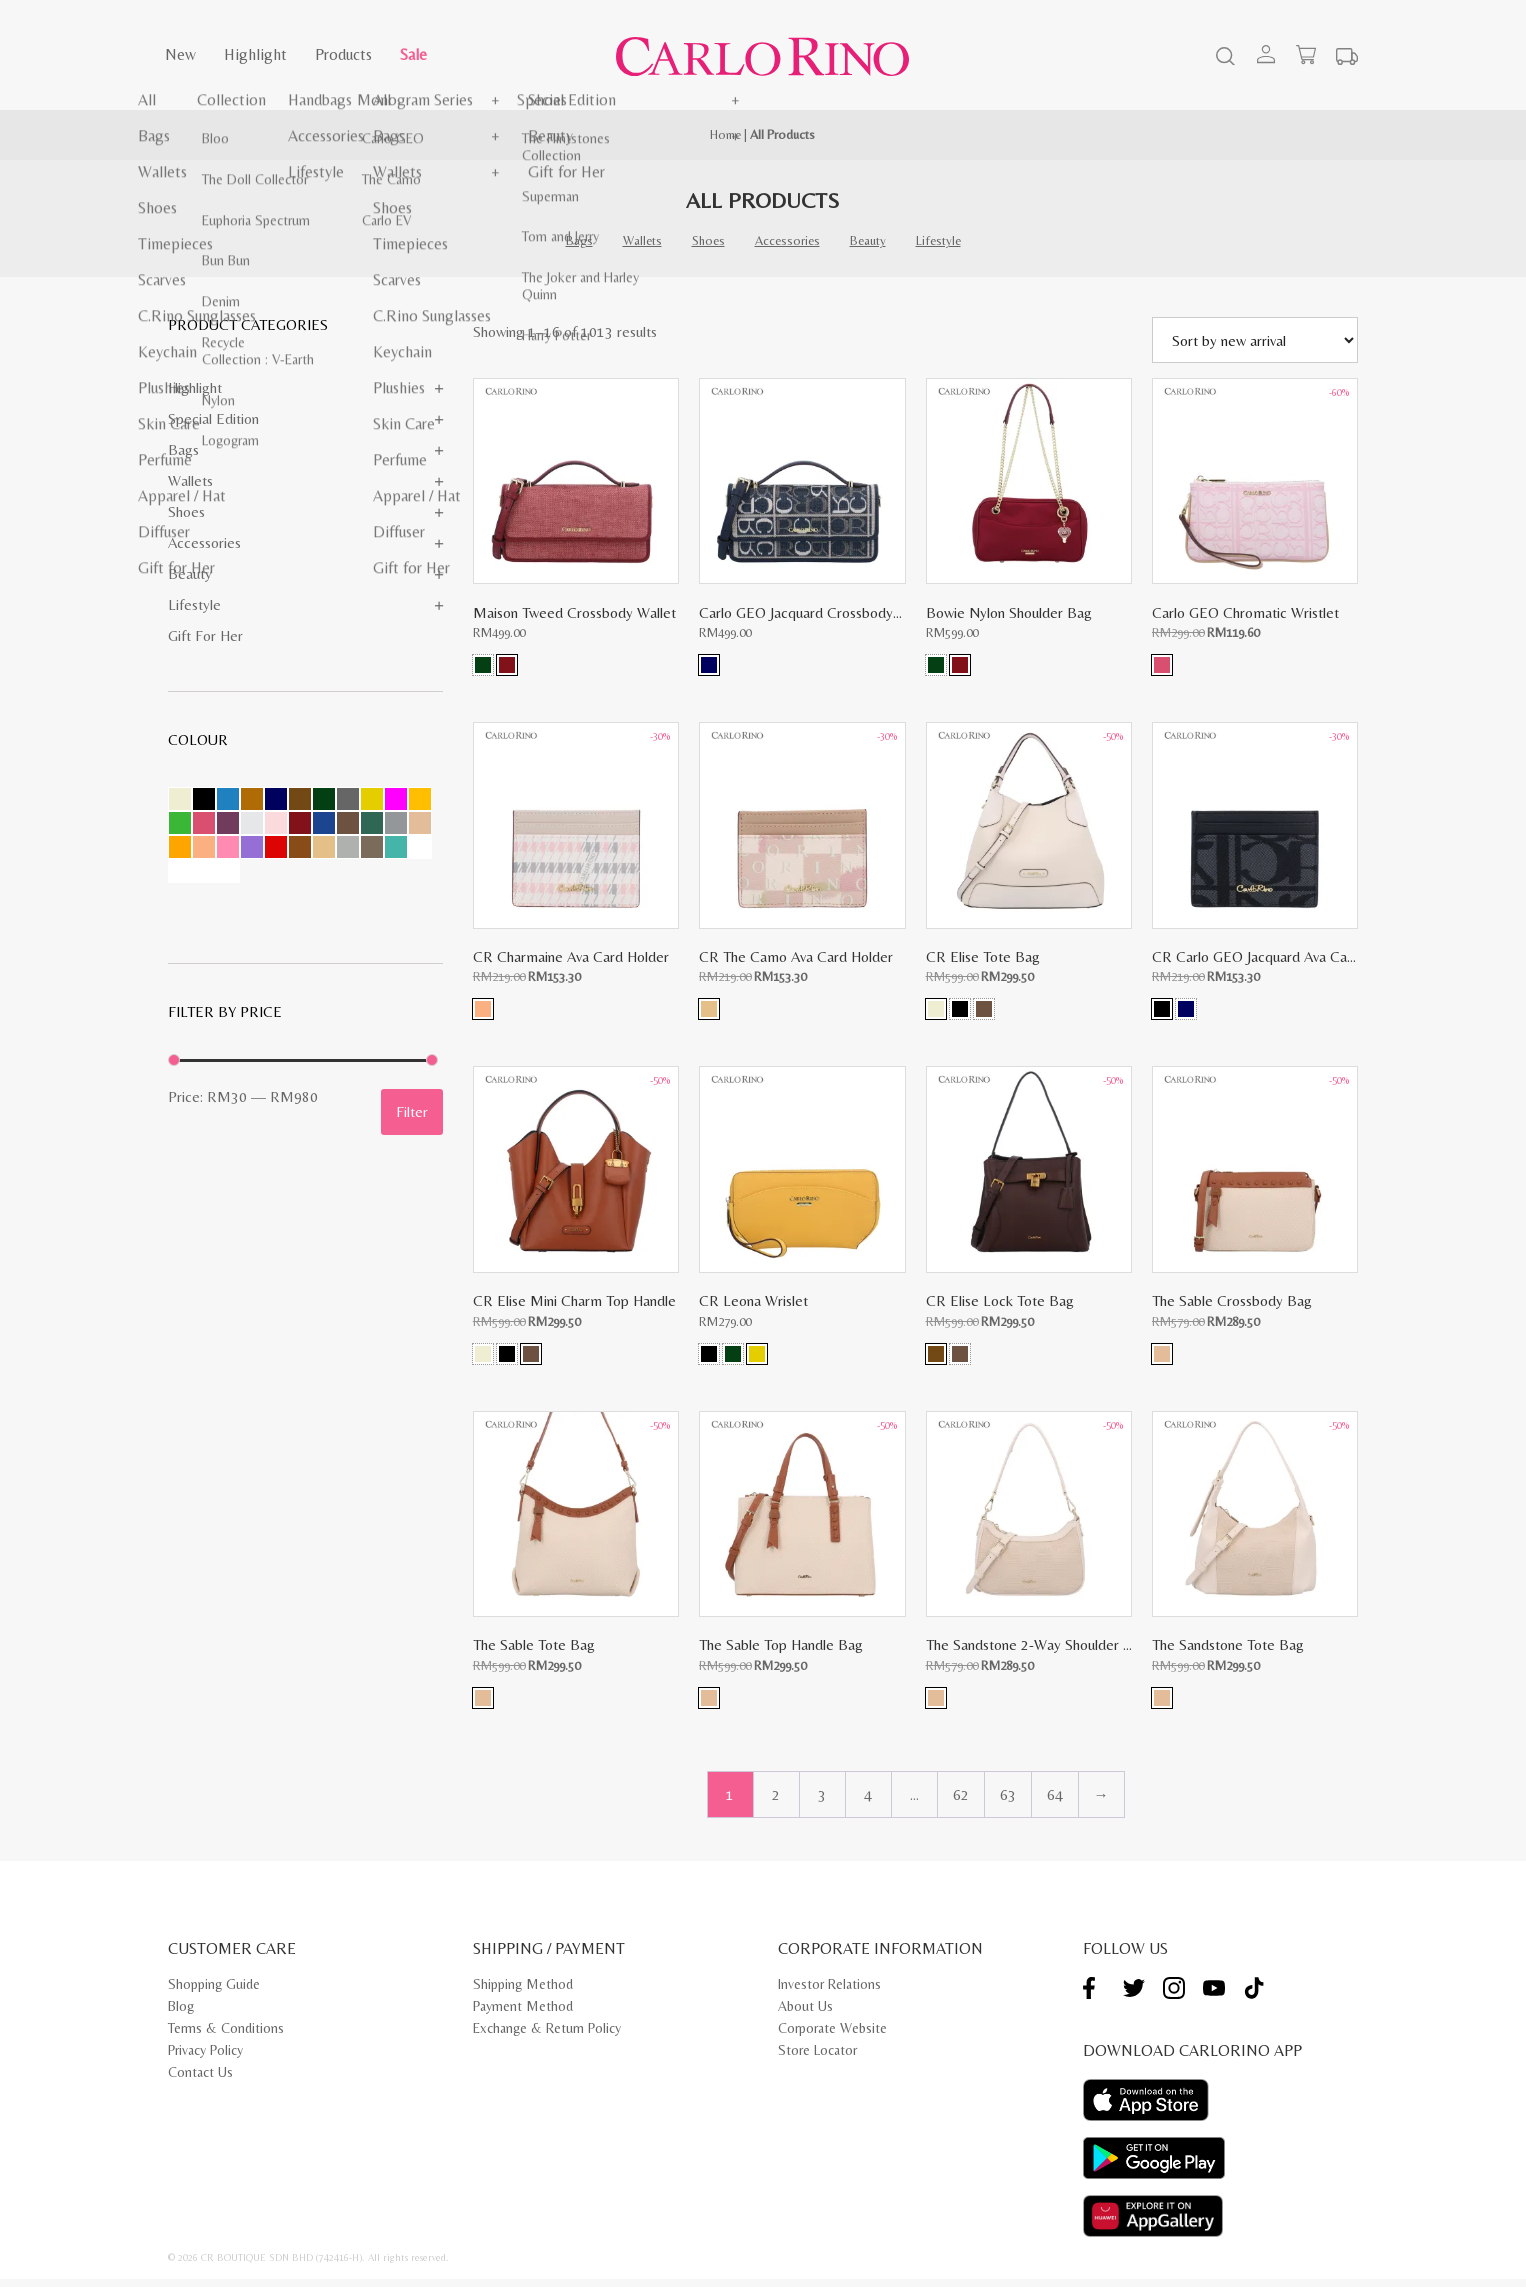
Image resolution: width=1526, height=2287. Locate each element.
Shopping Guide (214, 1992)
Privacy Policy (205, 2058)
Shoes (708, 240)
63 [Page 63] (1008, 1802)
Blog (181, 2014)
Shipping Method (523, 1992)
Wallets (642, 240)
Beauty (868, 240)
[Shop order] (1255, 340)
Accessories (787, 240)
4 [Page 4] (868, 1802)
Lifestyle (938, 240)
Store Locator (817, 2058)
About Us (805, 2014)
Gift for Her (205, 635)
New (180, 54)
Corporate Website (832, 2036)
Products (343, 54)
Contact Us (200, 2080)
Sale (413, 54)
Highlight (255, 54)
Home (725, 134)
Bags (579, 240)
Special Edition (213, 418)
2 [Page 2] (776, 1802)
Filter (412, 1111)
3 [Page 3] (822, 1802)
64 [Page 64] (1055, 1802)
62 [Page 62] (961, 1802)
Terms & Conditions (226, 2036)
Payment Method (523, 2014)
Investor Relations (829, 1992)
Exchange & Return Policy (547, 2036)
